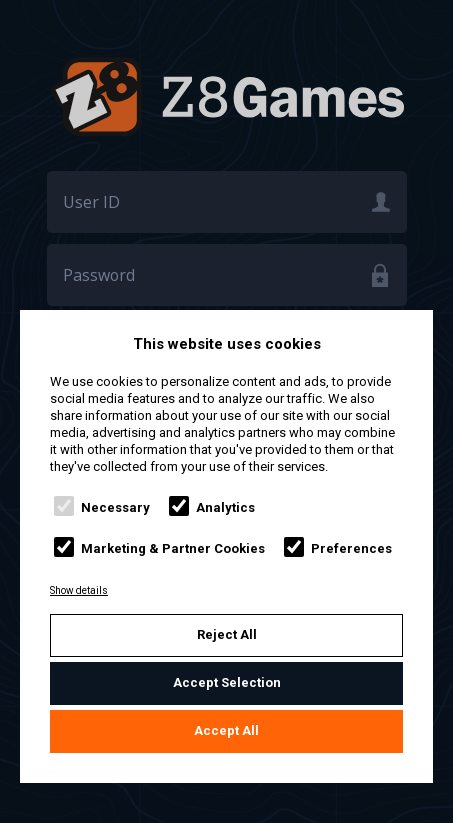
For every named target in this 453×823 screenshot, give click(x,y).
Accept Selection (227, 682)
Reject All (227, 634)
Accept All (226, 730)
